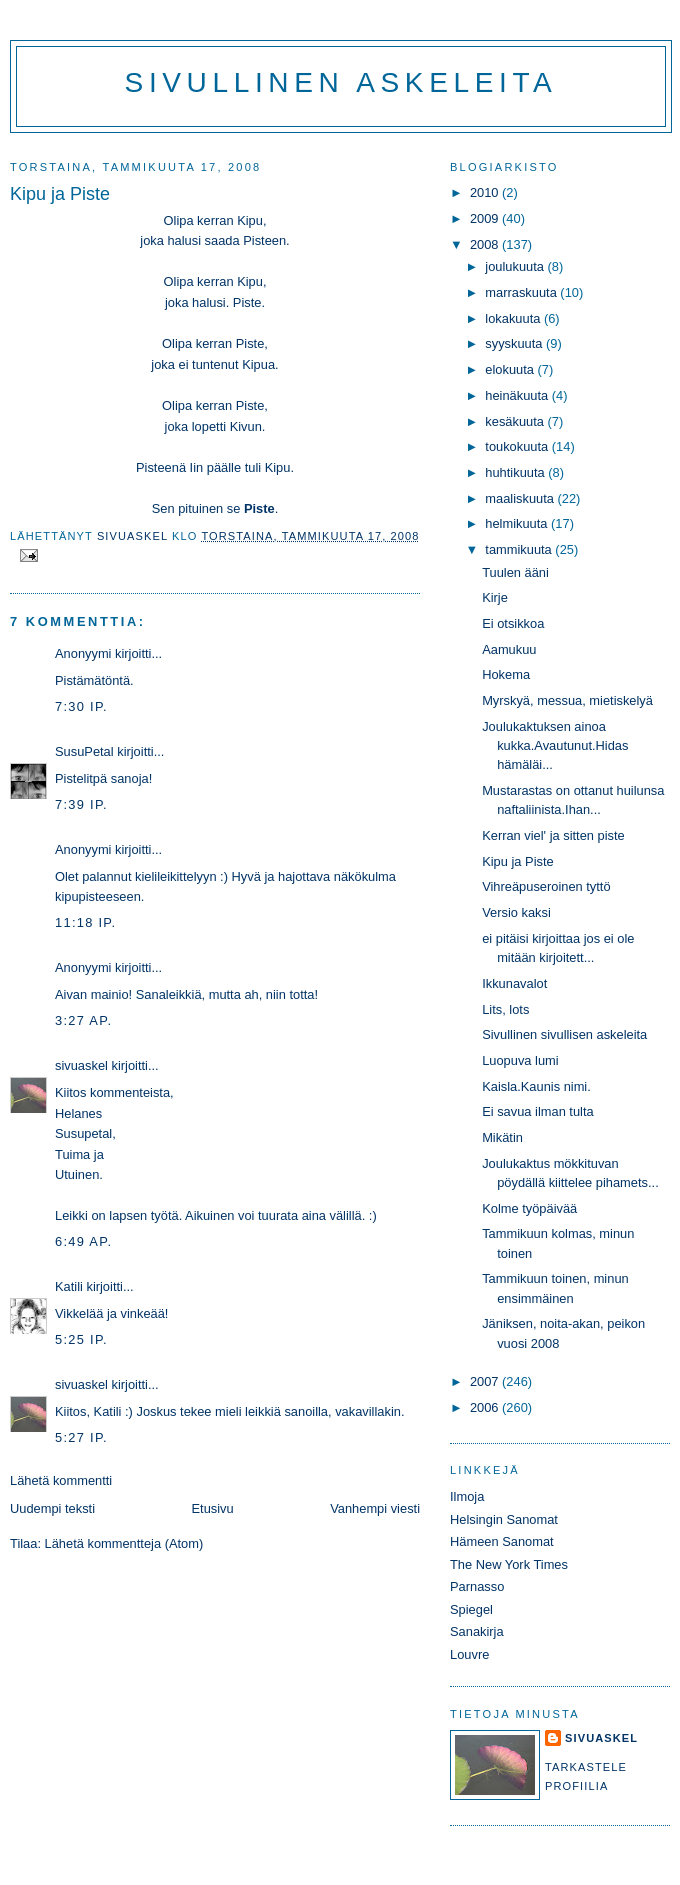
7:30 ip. (81, 706)
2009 (486, 218)
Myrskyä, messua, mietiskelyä (567, 700)
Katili (69, 1286)
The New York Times (509, 1564)
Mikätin (502, 1137)
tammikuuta (520, 549)
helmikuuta (518, 523)
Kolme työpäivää (529, 1208)
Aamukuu (509, 649)
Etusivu (213, 1508)
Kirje (495, 597)
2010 (486, 192)
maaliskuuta (521, 498)
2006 (486, 1407)
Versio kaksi (516, 912)
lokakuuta (514, 318)
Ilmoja (467, 1496)
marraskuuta (522, 292)
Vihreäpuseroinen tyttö (546, 886)
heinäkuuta (518, 395)
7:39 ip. (81, 804)
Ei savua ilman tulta (538, 1111)
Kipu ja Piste (517, 861)
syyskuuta (515, 343)
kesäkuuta (516, 421)
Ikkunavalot (514, 983)
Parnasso (477, 1586)
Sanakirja (477, 1631)
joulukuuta (516, 266)
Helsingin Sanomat (504, 1519)
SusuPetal (84, 751)
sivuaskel (81, 1065)
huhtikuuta (516, 472)
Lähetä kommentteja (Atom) (124, 1543)
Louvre (469, 1654)
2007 (486, 1381)
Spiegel (471, 1609)
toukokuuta (518, 446)
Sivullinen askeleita (341, 82)
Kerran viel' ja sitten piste (553, 835)
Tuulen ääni (515, 572)
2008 (486, 244)
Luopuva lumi (520, 1060)
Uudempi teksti (52, 1508)
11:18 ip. (85, 922)
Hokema (506, 674)
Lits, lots (505, 1009)
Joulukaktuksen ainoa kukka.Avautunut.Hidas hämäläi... (555, 746)
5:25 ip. (81, 1339)
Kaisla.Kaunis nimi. (536, 1086)
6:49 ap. (83, 1241)
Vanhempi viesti (375, 1508)
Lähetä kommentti (61, 1480)
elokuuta (511, 369)
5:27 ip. (81, 1437)
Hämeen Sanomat (502, 1541)
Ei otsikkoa (513, 623)
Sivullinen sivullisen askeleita (564, 1034)
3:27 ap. (83, 1020)
